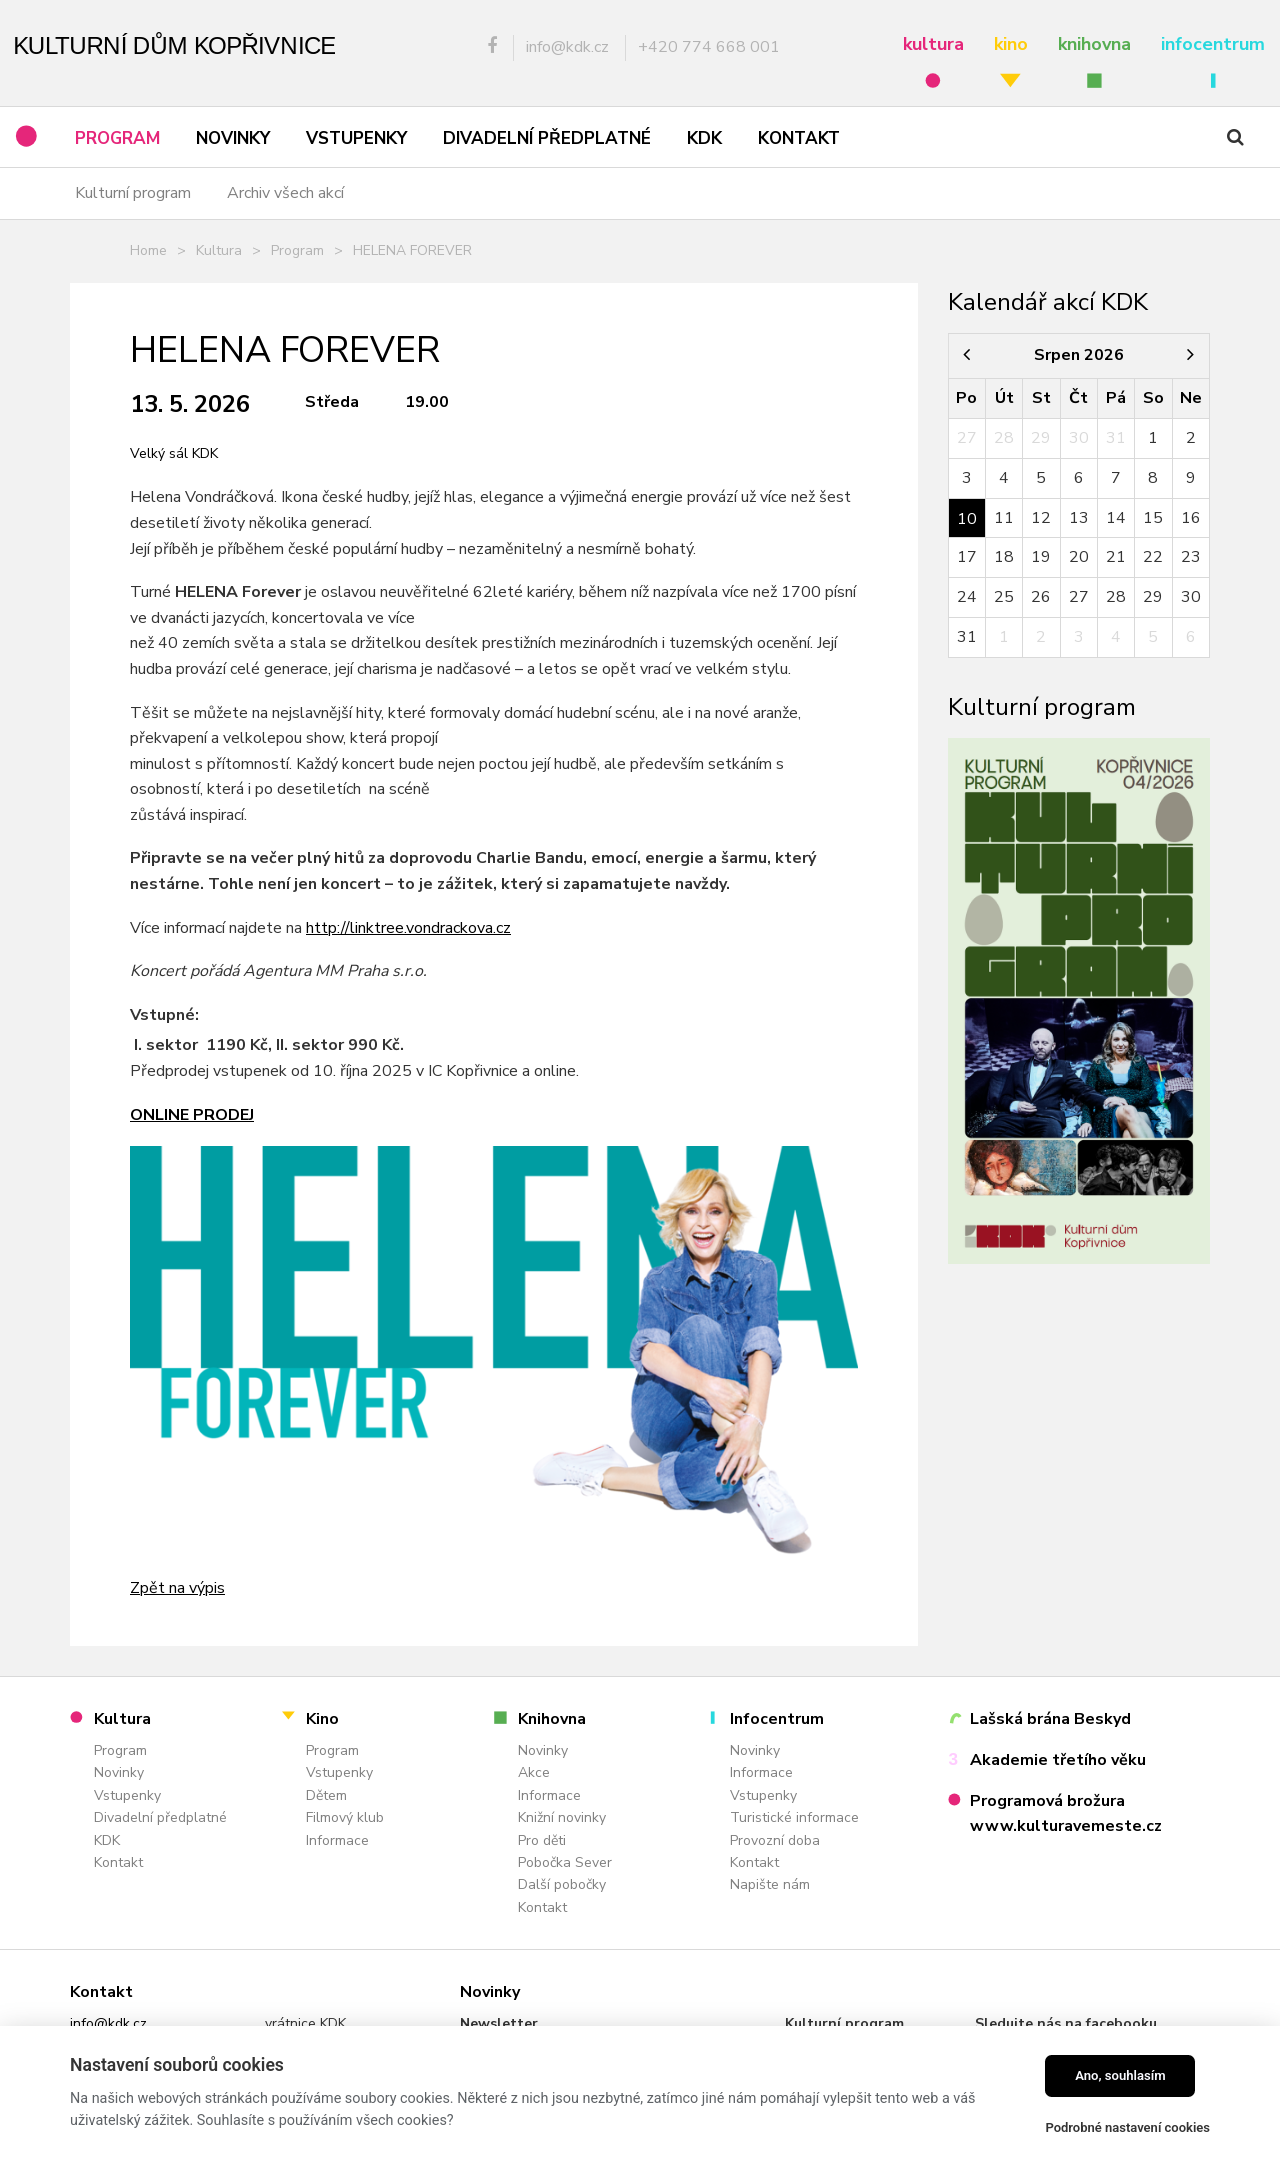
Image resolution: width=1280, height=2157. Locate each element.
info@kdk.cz (108, 2023)
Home (148, 250)
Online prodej (192, 1115)
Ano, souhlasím (1120, 2075)
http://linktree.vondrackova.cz (408, 928)
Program (297, 250)
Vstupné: (164, 1015)
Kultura (219, 250)
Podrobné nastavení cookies (1127, 2127)
